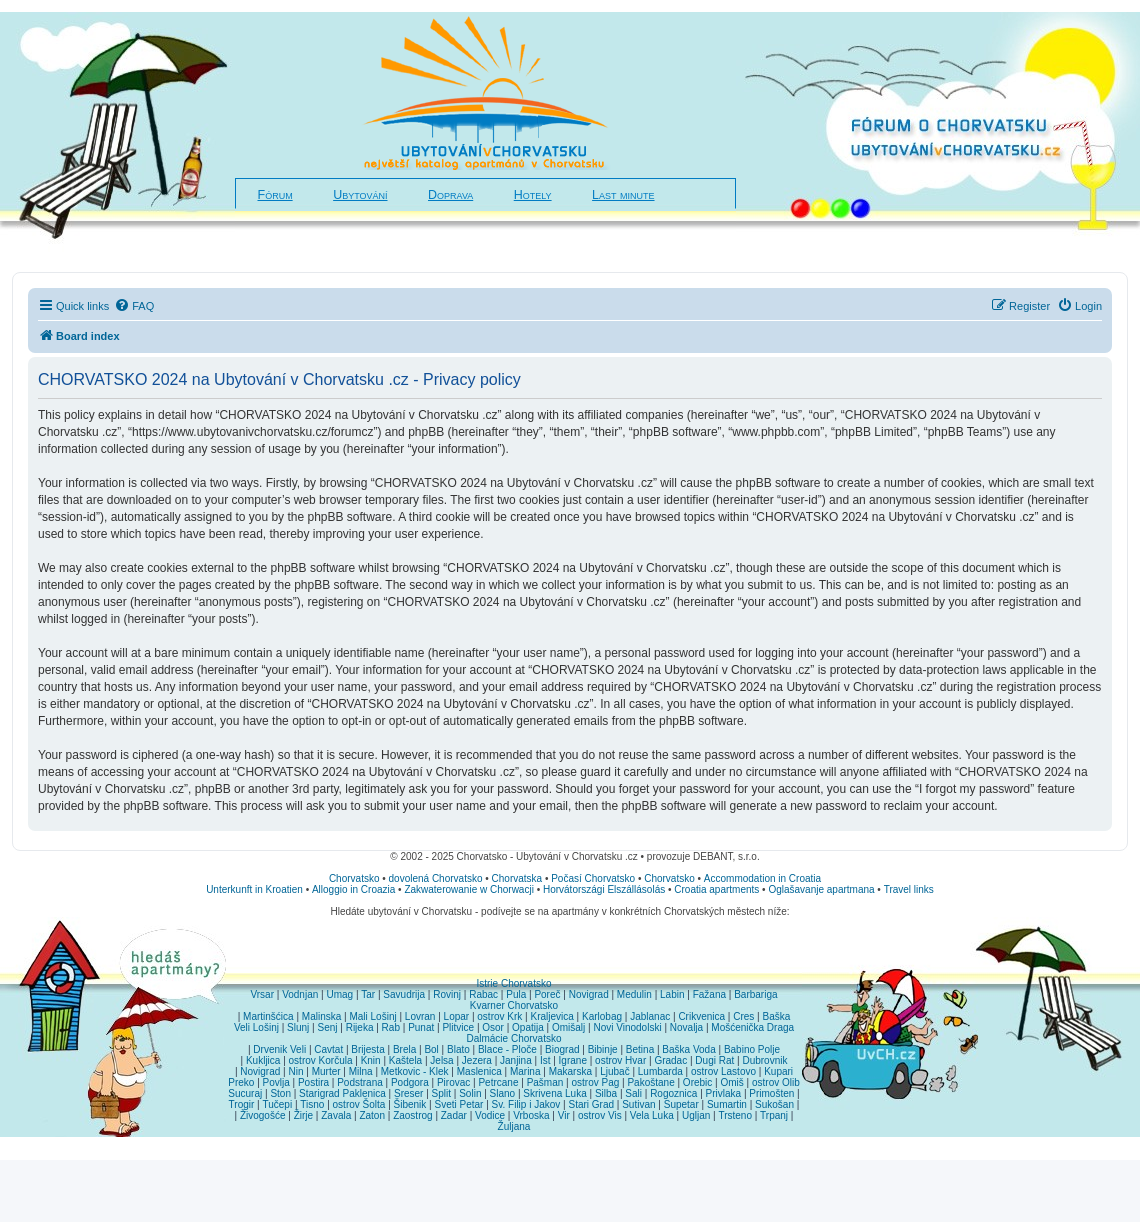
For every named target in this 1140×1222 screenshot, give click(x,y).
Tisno (312, 1104)
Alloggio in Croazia (353, 889)
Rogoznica (673, 1093)
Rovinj (447, 994)
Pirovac (453, 1082)
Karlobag (602, 1016)
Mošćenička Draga (752, 1027)
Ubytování (360, 195)
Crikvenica (701, 1016)
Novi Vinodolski (627, 1027)
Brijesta (367, 1049)
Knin (371, 1060)
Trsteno (735, 1115)
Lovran (420, 1016)
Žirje (303, 1115)
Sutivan (638, 1104)
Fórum (275, 195)
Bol (431, 1049)
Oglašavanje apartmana (821, 889)
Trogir (242, 1104)
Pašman (545, 1082)
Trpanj (774, 1115)
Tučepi (278, 1104)
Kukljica (263, 1060)
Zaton (372, 1115)
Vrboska (531, 1115)
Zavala (336, 1115)
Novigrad (589, 994)
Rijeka (360, 1027)
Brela (404, 1049)
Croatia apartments (716, 889)
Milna (361, 1071)
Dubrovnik (764, 1060)
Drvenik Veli (279, 1049)
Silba (606, 1093)
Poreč (547, 994)
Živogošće (263, 1115)
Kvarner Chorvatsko (514, 1005)
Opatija (528, 1027)
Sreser (408, 1093)
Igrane (573, 1060)
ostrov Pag (595, 1082)
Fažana (709, 994)
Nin (295, 1071)
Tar (368, 994)
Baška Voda (688, 1049)
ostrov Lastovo (723, 1071)
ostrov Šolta (359, 1104)
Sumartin (727, 1104)
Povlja (276, 1082)
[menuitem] (134, 306)
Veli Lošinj (256, 1027)
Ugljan (696, 1115)
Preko (241, 1082)
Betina (640, 1049)
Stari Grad (591, 1104)
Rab (391, 1027)
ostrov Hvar (620, 1060)
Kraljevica (551, 1016)
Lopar (457, 1016)
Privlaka (724, 1093)
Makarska (570, 1071)
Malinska (321, 1016)
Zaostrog (412, 1115)
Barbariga (755, 994)
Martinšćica (268, 1016)
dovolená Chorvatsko (436, 878)
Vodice (490, 1115)
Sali (633, 1093)
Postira (313, 1082)
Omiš (731, 1082)
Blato (458, 1049)
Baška (777, 1016)
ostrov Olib (776, 1082)
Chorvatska (517, 878)
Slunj (298, 1027)
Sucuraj (245, 1093)
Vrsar (262, 994)
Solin (470, 1093)
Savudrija (404, 994)
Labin (672, 994)
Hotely (533, 195)
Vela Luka (652, 1115)
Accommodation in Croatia (762, 878)
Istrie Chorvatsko (513, 983)
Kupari (778, 1071)
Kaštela (405, 1060)
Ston (280, 1093)
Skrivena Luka (554, 1093)
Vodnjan (300, 994)
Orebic (697, 1082)
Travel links (909, 889)
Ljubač (614, 1071)
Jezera (477, 1060)
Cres (743, 1016)
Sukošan (774, 1104)
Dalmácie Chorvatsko (513, 1038)
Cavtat (328, 1049)
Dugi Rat (714, 1060)
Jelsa (441, 1060)
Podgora (410, 1082)
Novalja (686, 1027)
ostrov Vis (600, 1115)
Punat (421, 1027)
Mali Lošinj (372, 1016)
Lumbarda (660, 1071)
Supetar (681, 1104)
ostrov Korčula (321, 1060)
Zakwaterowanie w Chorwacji (469, 889)
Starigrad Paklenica (342, 1093)
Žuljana (514, 1126)
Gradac (670, 1060)
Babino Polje (752, 1049)
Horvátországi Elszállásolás (604, 889)
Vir (564, 1115)
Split (441, 1093)
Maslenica (479, 1071)
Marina (525, 1071)
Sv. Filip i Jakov (526, 1104)
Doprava (450, 195)
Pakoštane (650, 1082)
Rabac (483, 994)
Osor (493, 1027)
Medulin (634, 994)
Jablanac (650, 1016)
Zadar (454, 1115)
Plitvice (458, 1027)
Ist (545, 1060)
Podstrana (360, 1082)
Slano (503, 1093)
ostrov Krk (499, 1016)
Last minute (623, 195)
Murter (326, 1071)
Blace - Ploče (507, 1049)
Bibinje (603, 1049)
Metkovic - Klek (415, 1071)
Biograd (562, 1049)
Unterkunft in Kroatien (254, 889)
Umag (339, 994)
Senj (327, 1027)
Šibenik (410, 1104)
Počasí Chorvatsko (593, 878)
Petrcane (498, 1082)
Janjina (516, 1060)
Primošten (771, 1093)
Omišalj (568, 1027)
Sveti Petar (459, 1104)
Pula (516, 994)
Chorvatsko (354, 878)
